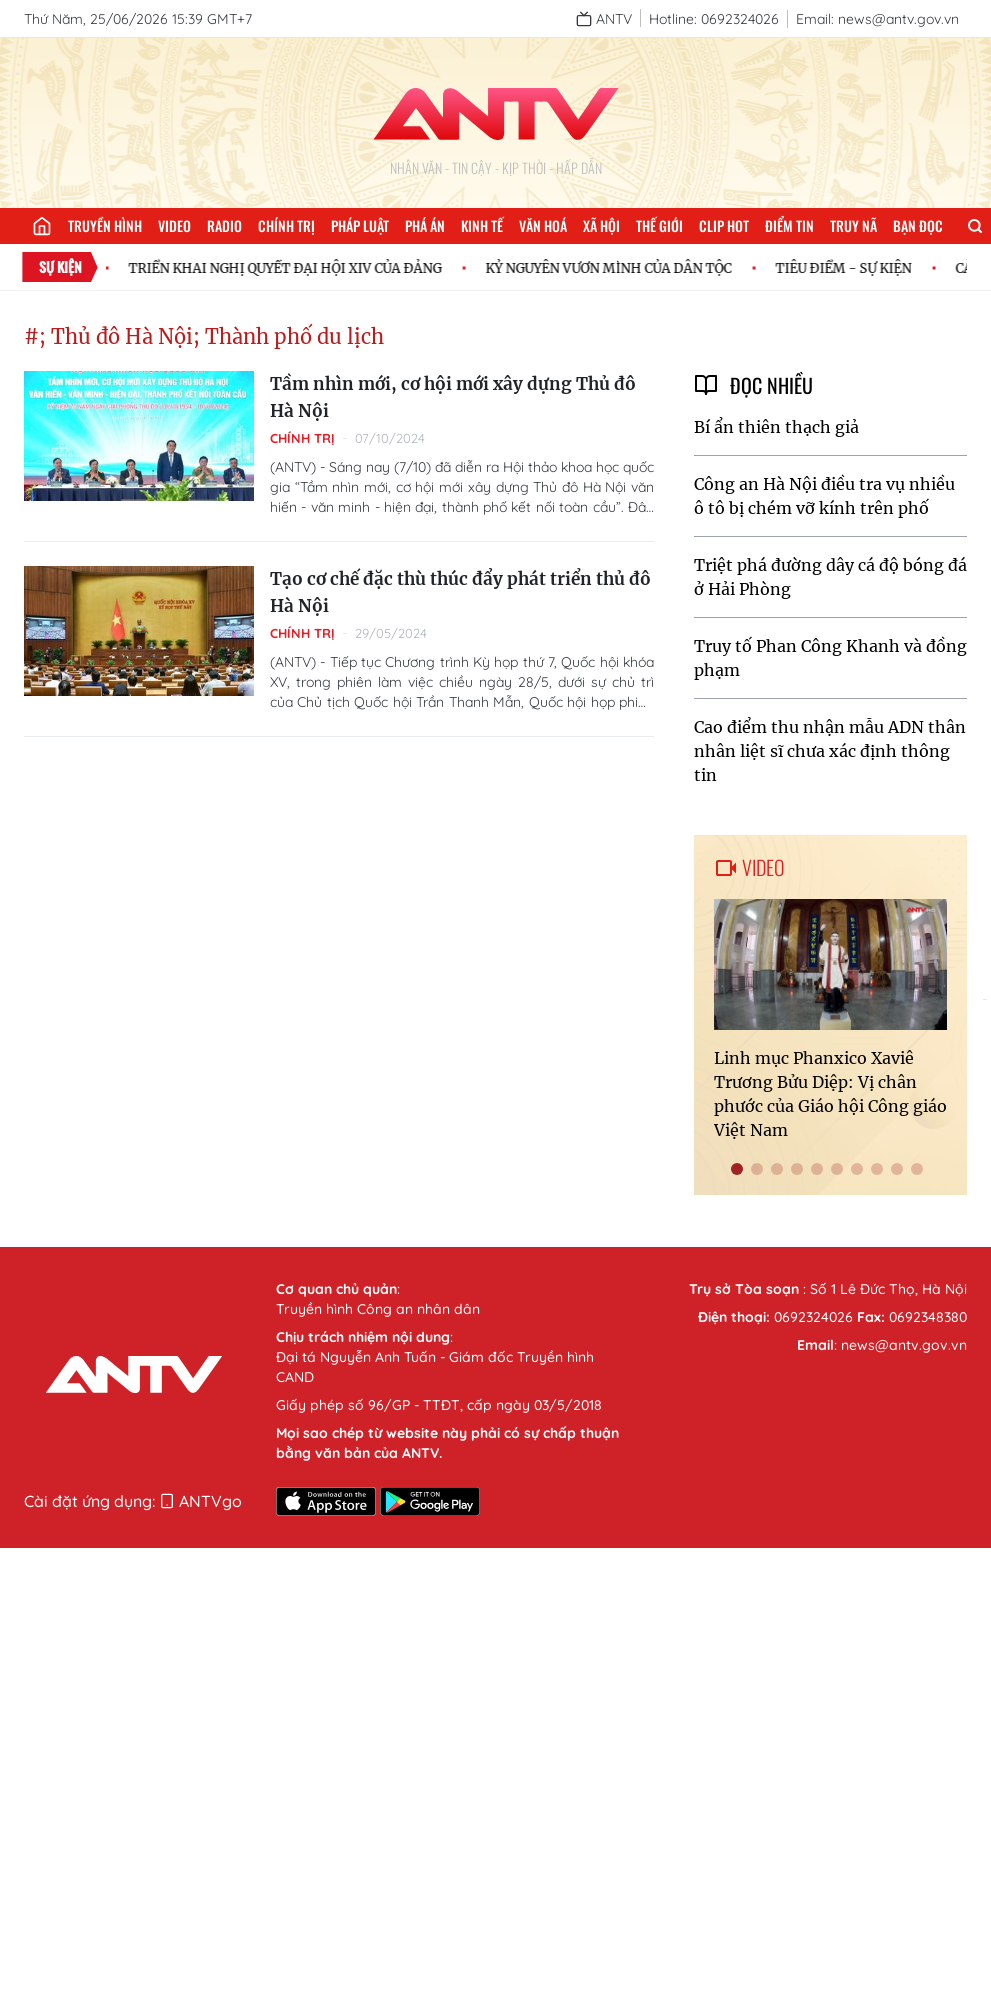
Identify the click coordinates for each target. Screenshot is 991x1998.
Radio (224, 225)
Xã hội (601, 225)
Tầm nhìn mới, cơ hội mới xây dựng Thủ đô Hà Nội (453, 397)
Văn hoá (543, 225)
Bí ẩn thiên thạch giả (776, 427)
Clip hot (724, 225)
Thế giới (659, 225)
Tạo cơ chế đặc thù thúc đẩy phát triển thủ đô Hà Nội (460, 592)
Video (174, 225)
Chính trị (286, 225)
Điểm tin (789, 225)
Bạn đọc (918, 225)
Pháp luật (360, 225)
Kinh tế (482, 225)
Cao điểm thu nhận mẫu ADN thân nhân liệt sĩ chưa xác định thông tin (830, 751)
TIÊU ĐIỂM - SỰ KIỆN (849, 268)
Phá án (425, 225)
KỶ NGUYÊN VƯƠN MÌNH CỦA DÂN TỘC (614, 268)
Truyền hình (105, 225)
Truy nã (853, 225)
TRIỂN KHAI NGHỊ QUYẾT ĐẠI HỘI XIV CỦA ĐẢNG (290, 268)
